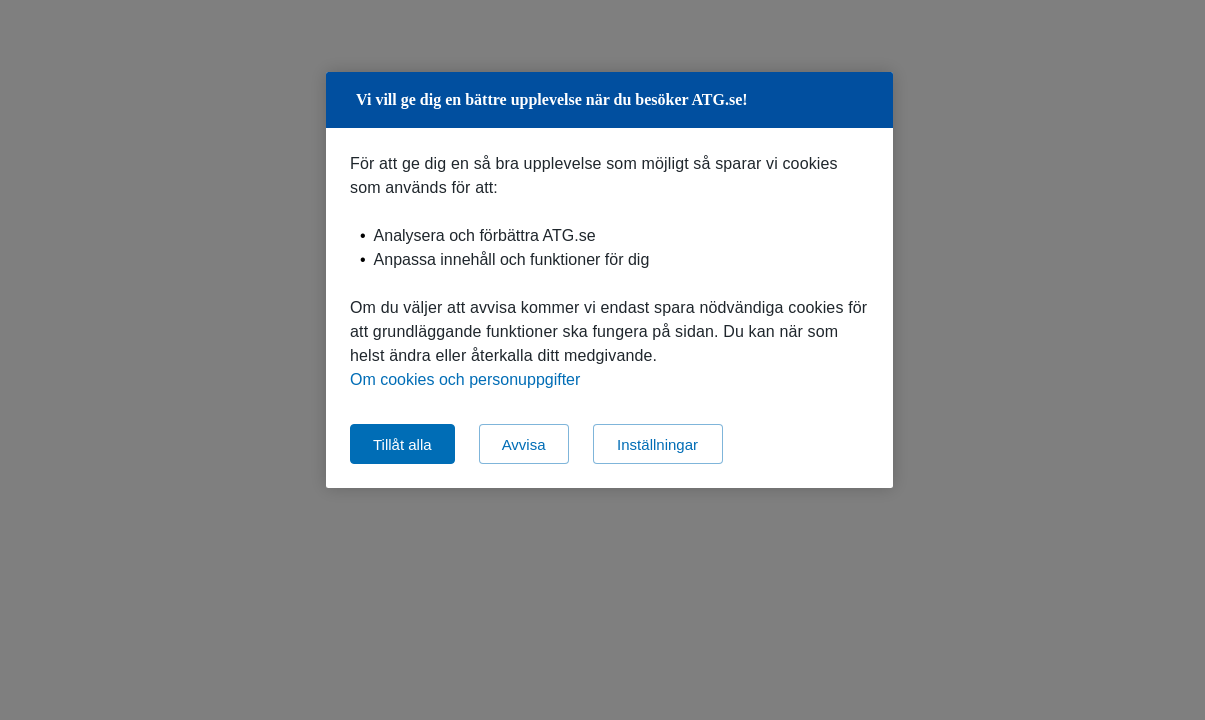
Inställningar (657, 444)
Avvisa (524, 444)
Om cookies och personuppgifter (465, 379)
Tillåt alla (402, 444)
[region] (609, 280)
